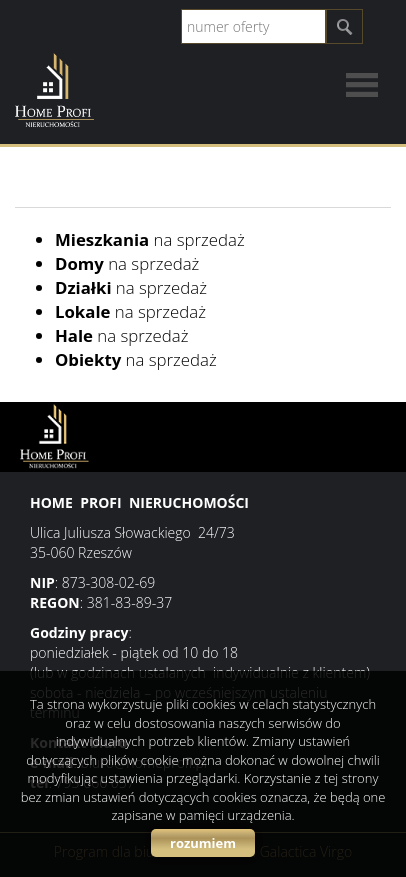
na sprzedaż (150, 239)
